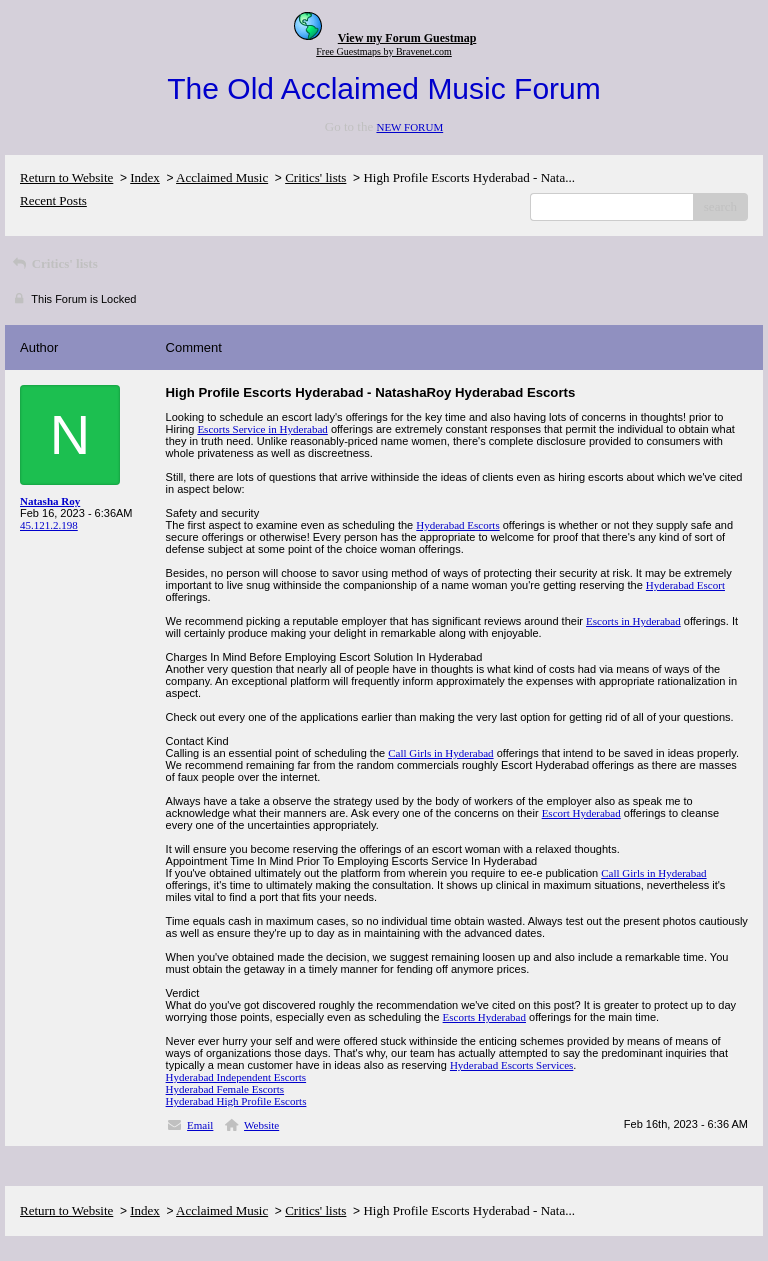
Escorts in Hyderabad (633, 621)
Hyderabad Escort (685, 585)
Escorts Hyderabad (484, 1017)
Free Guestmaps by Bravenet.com (384, 51)
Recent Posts (53, 200)
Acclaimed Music (222, 177)
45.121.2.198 (49, 525)
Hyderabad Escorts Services (511, 1065)
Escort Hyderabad (581, 813)
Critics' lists (315, 177)
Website (261, 1125)
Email (200, 1125)
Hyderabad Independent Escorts (236, 1077)
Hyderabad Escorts (457, 525)
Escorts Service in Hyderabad (262, 429)
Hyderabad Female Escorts (225, 1089)
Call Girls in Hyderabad (440, 753)
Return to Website (66, 177)
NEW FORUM (409, 127)
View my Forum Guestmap (407, 38)
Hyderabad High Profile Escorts (236, 1101)
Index (145, 177)
